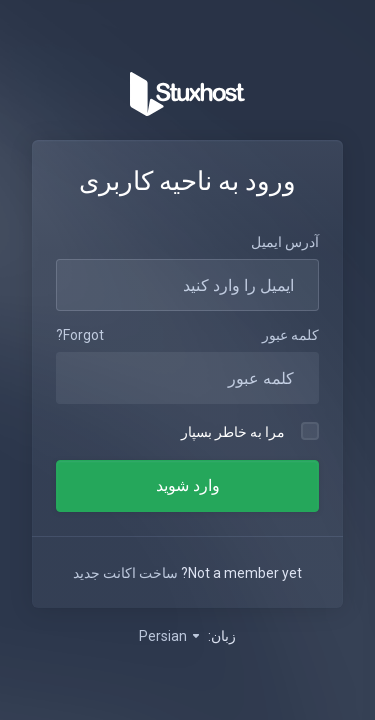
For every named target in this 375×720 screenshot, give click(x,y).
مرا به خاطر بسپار (250, 431)
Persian (170, 636)
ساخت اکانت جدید (125, 573)
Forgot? (80, 335)
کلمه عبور (290, 335)
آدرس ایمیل (285, 242)
